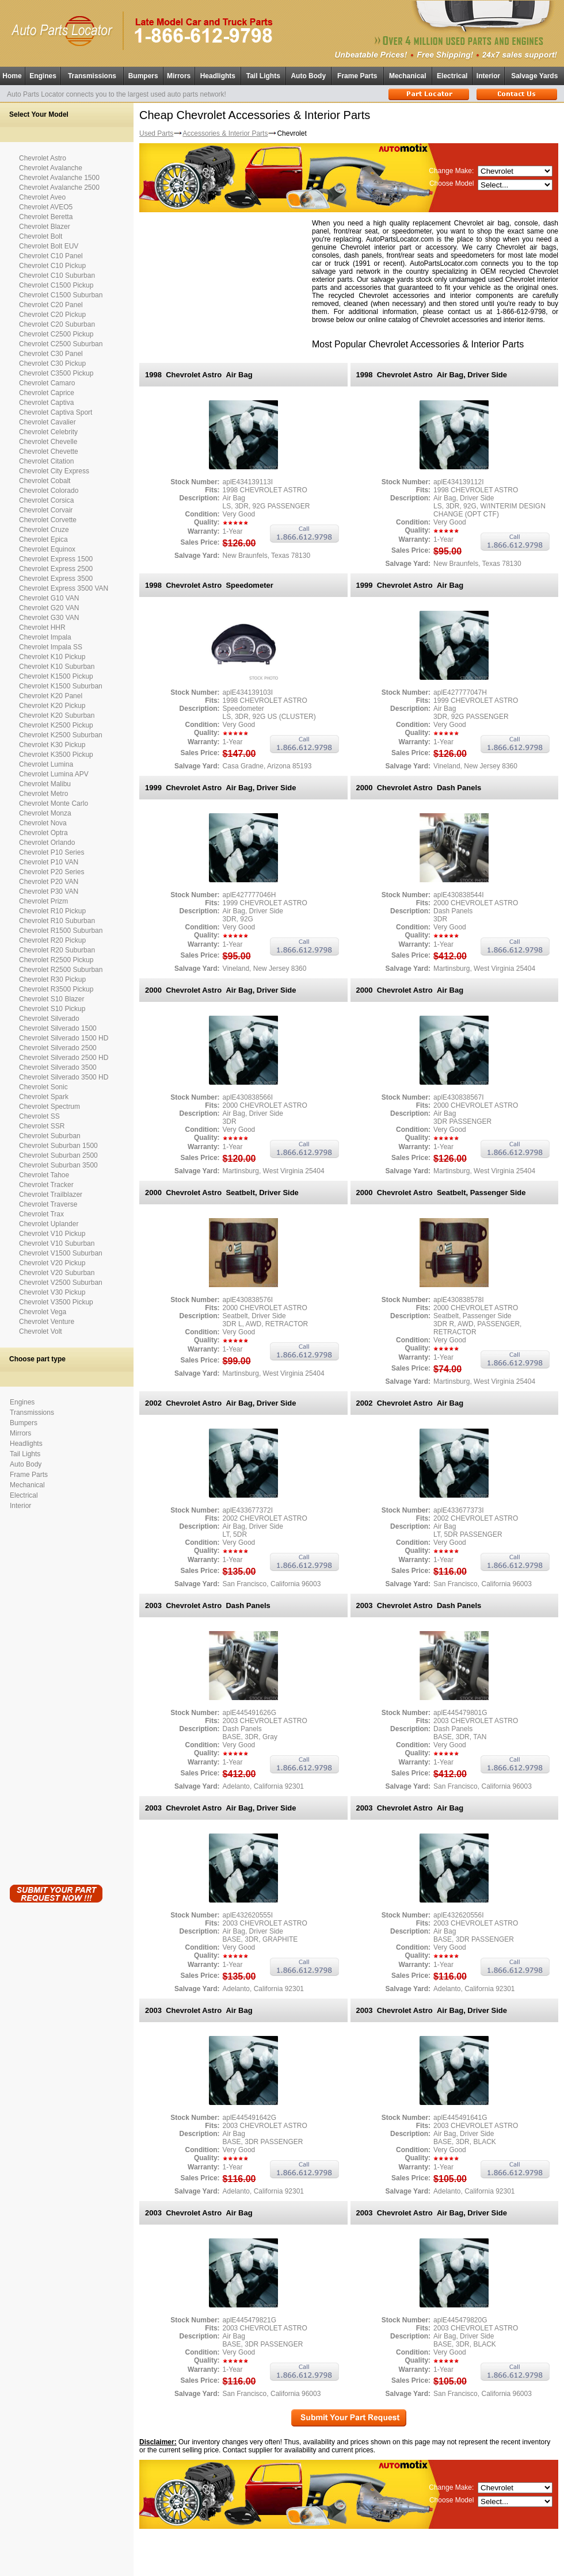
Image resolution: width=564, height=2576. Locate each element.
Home (11, 76)
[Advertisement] (56, 1694)
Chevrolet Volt (40, 1331)
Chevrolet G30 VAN (49, 618)
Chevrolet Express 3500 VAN (63, 588)
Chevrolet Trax (41, 1214)
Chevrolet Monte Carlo (53, 803)
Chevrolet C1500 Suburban (60, 295)
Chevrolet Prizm (43, 901)
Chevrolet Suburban (50, 1136)
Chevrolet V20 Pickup (52, 1263)
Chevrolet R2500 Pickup (56, 960)
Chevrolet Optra (43, 833)
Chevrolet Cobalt (44, 481)
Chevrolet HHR (42, 627)
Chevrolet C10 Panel (51, 256)
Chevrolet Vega (42, 1312)
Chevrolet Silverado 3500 (58, 1067)
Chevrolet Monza (45, 813)
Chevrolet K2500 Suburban (60, 735)
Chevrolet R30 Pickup (52, 979)
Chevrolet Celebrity (48, 432)
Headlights (217, 76)
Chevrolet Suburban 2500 (58, 1155)
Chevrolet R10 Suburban (57, 921)
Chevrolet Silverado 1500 (58, 1028)
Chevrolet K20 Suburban (56, 715)
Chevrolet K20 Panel (50, 696)
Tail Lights (263, 76)
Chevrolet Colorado (48, 491)
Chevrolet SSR (41, 1126)
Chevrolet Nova (43, 823)
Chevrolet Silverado (49, 1019)
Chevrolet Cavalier (47, 422)
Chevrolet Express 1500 (56, 559)
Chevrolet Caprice (46, 393)
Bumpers (143, 76)
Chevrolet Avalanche (50, 168)
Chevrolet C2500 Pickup (56, 334)
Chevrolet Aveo (42, 197)
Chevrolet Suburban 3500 (58, 1165)
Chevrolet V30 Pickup (52, 1292)
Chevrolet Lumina (46, 764)
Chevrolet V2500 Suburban (60, 1283)
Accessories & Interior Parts (225, 133)
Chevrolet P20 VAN (48, 882)
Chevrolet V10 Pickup (52, 1234)
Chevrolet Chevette (48, 451)
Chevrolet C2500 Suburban (60, 344)
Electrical (452, 76)
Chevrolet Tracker (46, 1185)
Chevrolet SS (39, 1116)
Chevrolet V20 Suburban (56, 1273)
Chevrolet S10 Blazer (51, 999)
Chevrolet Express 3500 (56, 579)
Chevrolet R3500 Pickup (56, 989)
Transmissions (92, 76)
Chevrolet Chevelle (48, 442)
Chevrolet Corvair (46, 510)
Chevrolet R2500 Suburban (60, 970)
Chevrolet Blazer (44, 227)
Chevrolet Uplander (48, 1224)
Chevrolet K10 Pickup (52, 657)
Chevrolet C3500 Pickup (56, 373)
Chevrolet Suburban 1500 (58, 1146)
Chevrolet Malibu (45, 784)
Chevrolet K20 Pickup (52, 706)
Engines (42, 76)
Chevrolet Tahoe (44, 1175)
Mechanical (407, 76)
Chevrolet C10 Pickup (52, 266)
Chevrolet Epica (43, 539)
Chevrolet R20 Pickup (52, 940)
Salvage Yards (534, 76)
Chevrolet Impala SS (50, 647)
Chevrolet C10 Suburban (57, 275)
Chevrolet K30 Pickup (52, 745)
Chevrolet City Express (54, 471)
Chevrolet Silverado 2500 (58, 1048)
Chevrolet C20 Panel (51, 305)
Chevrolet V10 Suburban (56, 1243)
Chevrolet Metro (43, 794)
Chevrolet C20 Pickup (52, 315)
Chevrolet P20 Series (51, 872)
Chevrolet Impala (45, 637)
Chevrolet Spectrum (49, 1107)
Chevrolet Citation (46, 461)
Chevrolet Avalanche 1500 (59, 178)
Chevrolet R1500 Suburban (60, 931)
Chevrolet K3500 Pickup (56, 755)
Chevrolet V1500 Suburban (60, 1253)
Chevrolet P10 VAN (48, 862)
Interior (488, 76)
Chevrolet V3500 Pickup (56, 1302)
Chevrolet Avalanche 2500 (59, 187)
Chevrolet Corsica (46, 500)
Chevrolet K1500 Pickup (56, 676)
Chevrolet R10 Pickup (52, 911)
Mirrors (178, 76)
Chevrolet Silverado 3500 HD (63, 1077)
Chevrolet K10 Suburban (56, 667)
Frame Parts (357, 76)
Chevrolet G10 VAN (49, 598)
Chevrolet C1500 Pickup (56, 285)
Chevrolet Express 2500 (56, 569)
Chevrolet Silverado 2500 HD (63, 1058)
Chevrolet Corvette (48, 520)
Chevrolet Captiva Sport (55, 412)
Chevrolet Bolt (40, 236)
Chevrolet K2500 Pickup (56, 725)
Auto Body (308, 76)
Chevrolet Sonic (43, 1087)
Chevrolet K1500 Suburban (60, 686)
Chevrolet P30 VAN (48, 891)
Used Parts (156, 133)
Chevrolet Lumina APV (54, 774)
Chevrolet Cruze (44, 530)
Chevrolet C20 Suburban (57, 324)
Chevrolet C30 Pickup (52, 363)
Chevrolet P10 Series (51, 852)
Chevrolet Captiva (46, 403)
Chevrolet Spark (43, 1097)
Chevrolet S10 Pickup (52, 1009)
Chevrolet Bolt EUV (48, 246)
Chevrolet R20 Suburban (57, 950)
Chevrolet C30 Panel (51, 354)
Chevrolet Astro (42, 158)
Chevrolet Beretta (46, 217)
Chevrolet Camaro (47, 383)
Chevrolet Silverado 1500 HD (63, 1038)
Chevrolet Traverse (48, 1204)
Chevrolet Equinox (47, 549)
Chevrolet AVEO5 (46, 207)
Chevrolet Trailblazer (50, 1195)
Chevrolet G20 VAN (49, 608)
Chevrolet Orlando (47, 843)
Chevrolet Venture (46, 1322)
